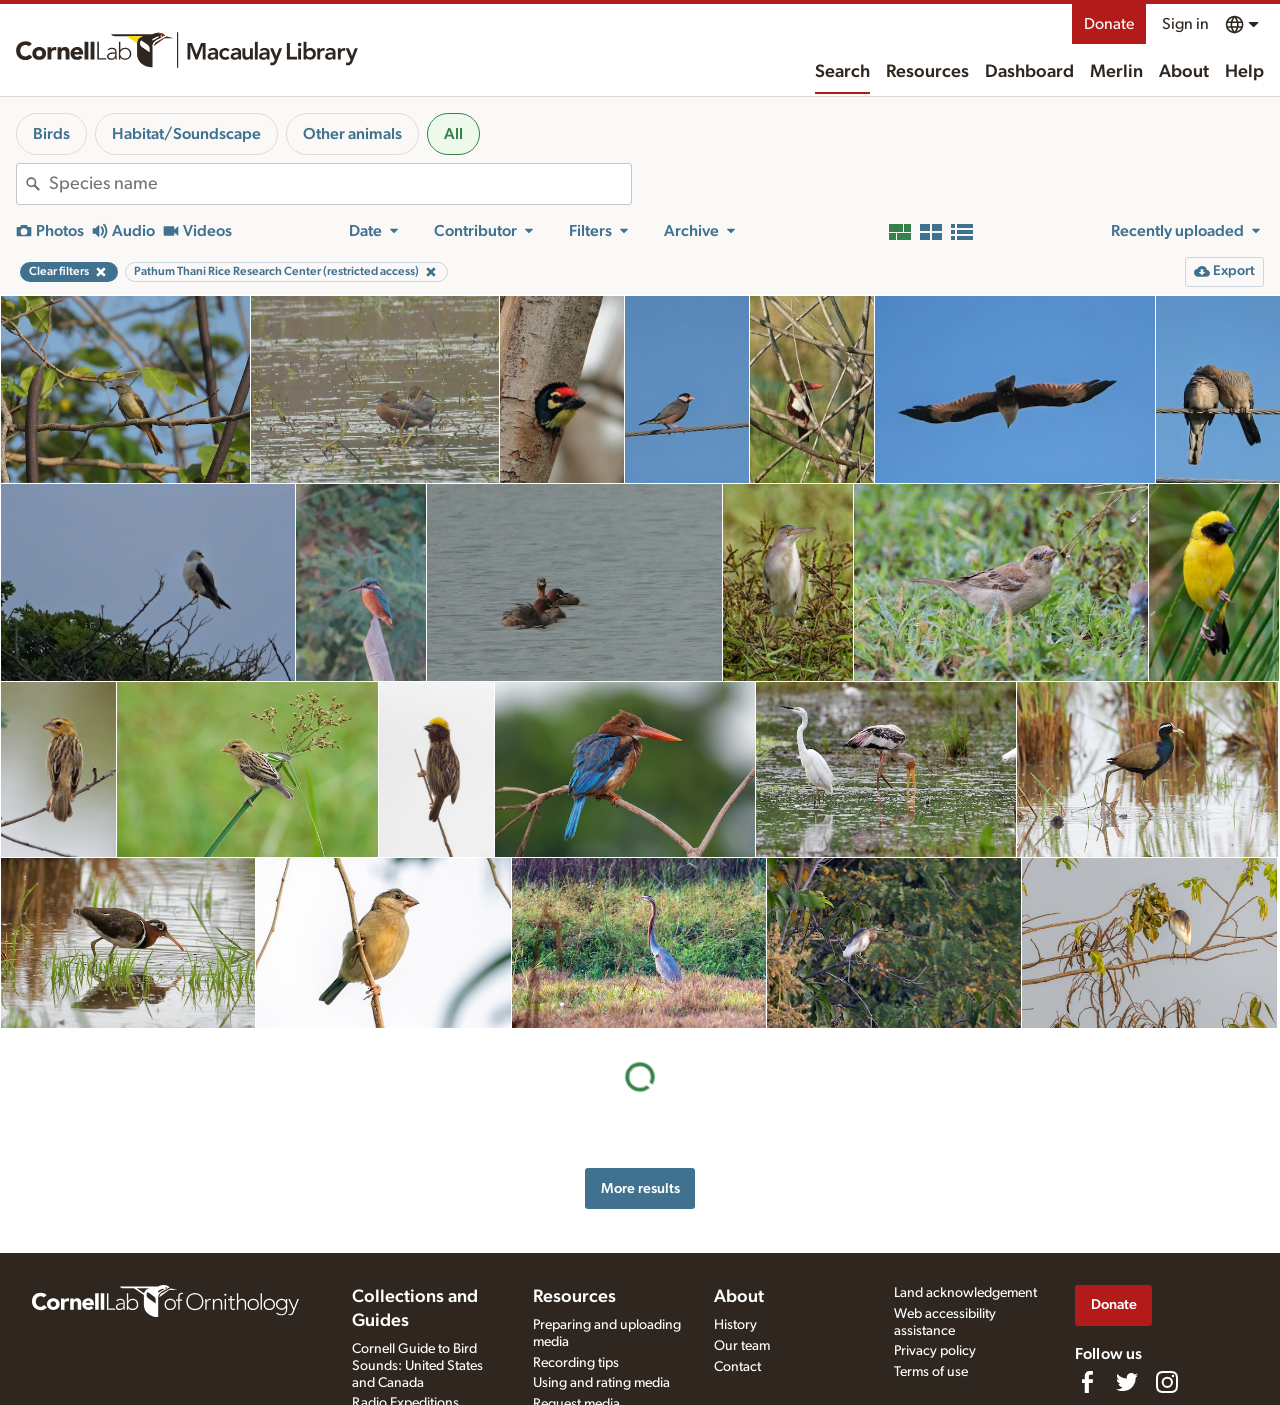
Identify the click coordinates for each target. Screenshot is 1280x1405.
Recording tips (576, 1363)
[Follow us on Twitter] (1127, 1382)
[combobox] (340, 184)
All (453, 134)
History (735, 1325)
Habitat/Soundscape (186, 134)
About (1184, 72)
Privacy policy (935, 1351)
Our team (742, 1346)
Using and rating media (601, 1383)
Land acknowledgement (965, 1293)
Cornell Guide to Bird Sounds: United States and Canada (417, 1366)
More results (640, 1188)
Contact (737, 1367)
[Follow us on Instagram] (1167, 1382)
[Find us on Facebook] (1087, 1382)
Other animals (352, 134)
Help (1244, 72)
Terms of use (931, 1372)
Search (842, 72)
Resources (927, 72)
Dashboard (1029, 72)
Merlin (1116, 72)
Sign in (1185, 24)
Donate (1109, 24)
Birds (51, 134)
